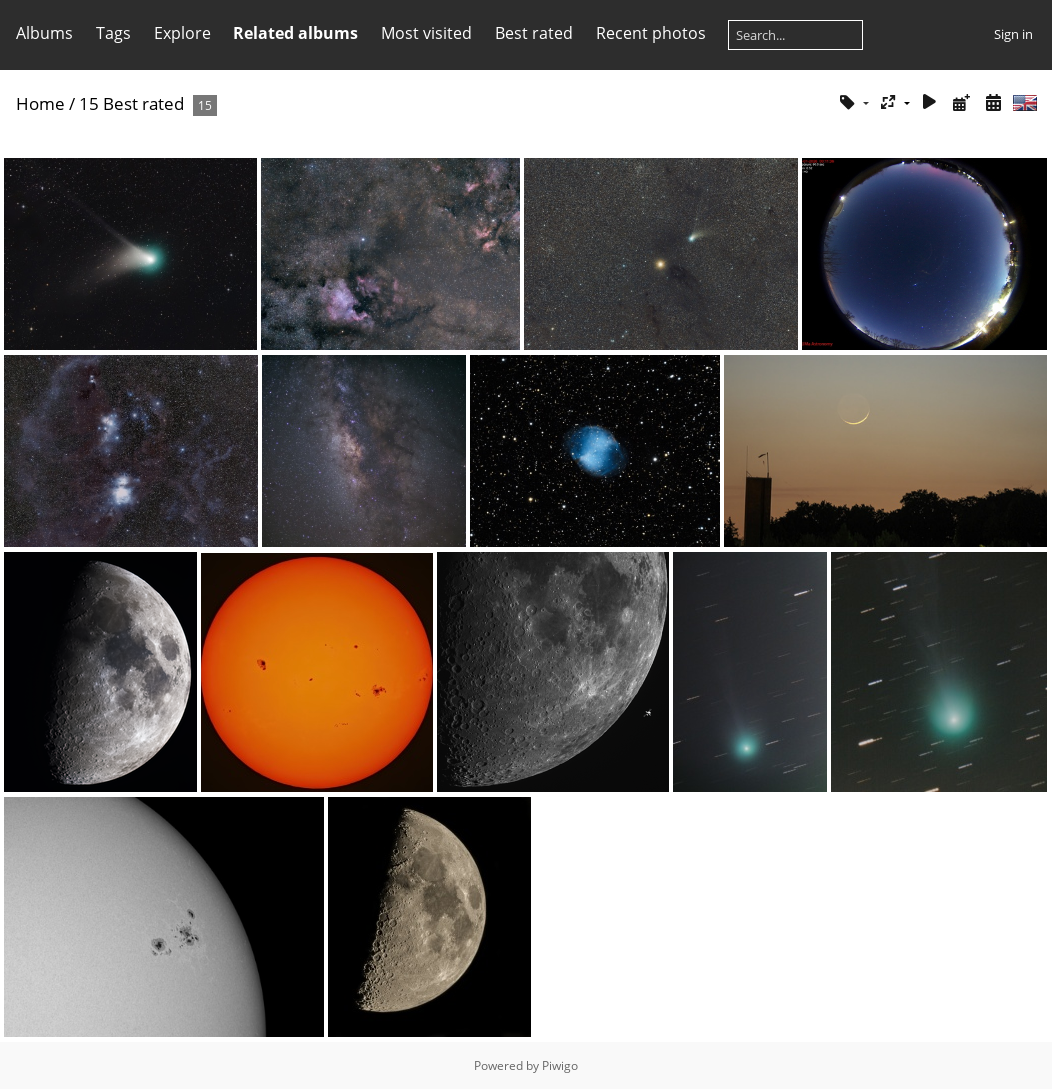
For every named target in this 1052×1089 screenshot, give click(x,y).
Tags (113, 33)
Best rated (534, 33)
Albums (44, 33)
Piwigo (560, 1065)
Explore (182, 33)
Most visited (426, 33)
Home (40, 103)
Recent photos (651, 33)
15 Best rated (131, 103)
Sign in (1013, 34)
